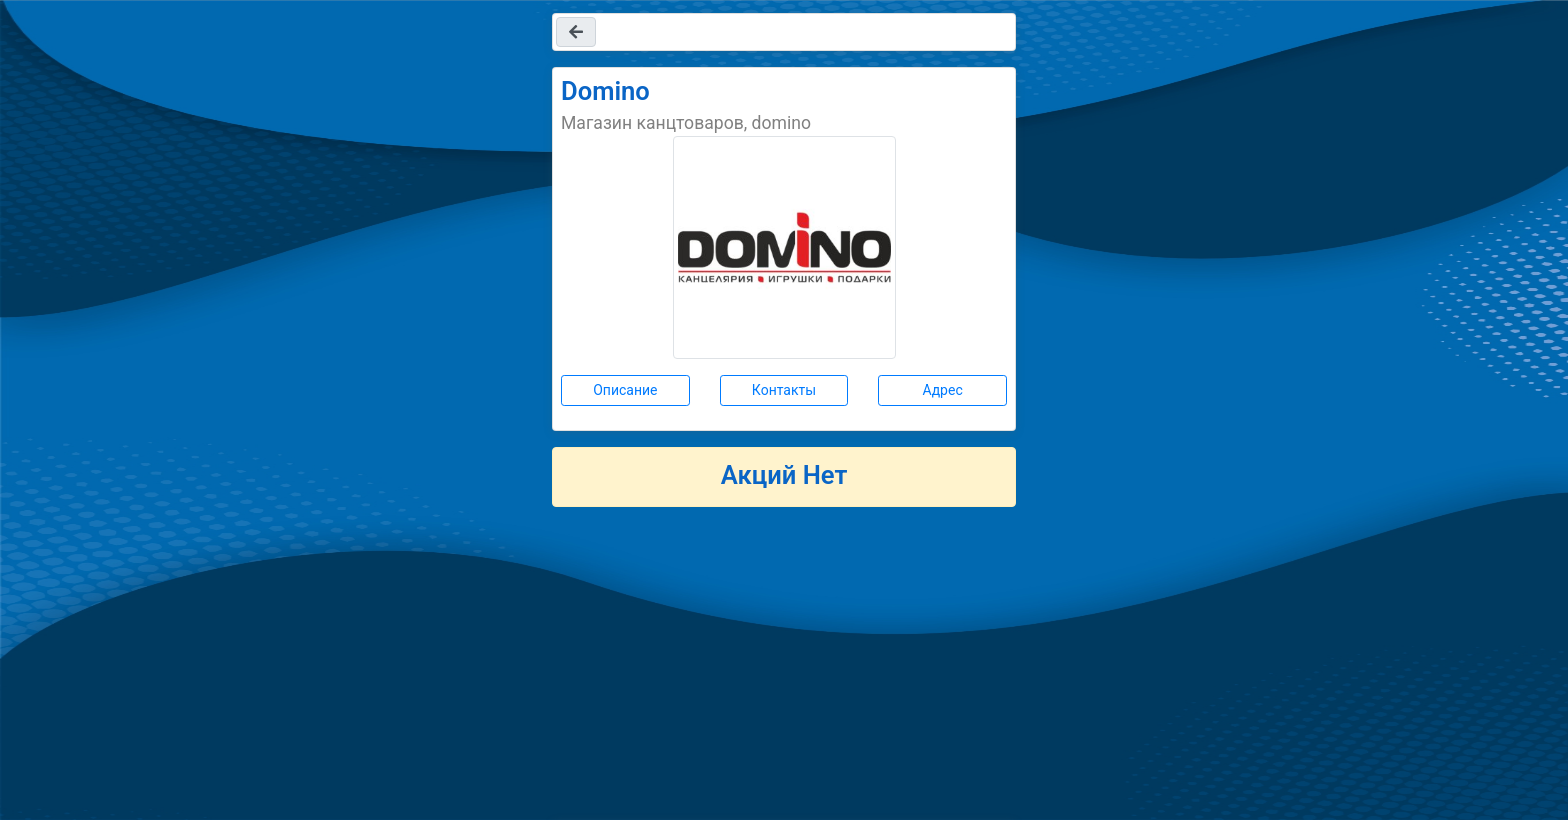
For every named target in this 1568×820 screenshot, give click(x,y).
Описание (625, 390)
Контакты (784, 390)
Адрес (943, 390)
